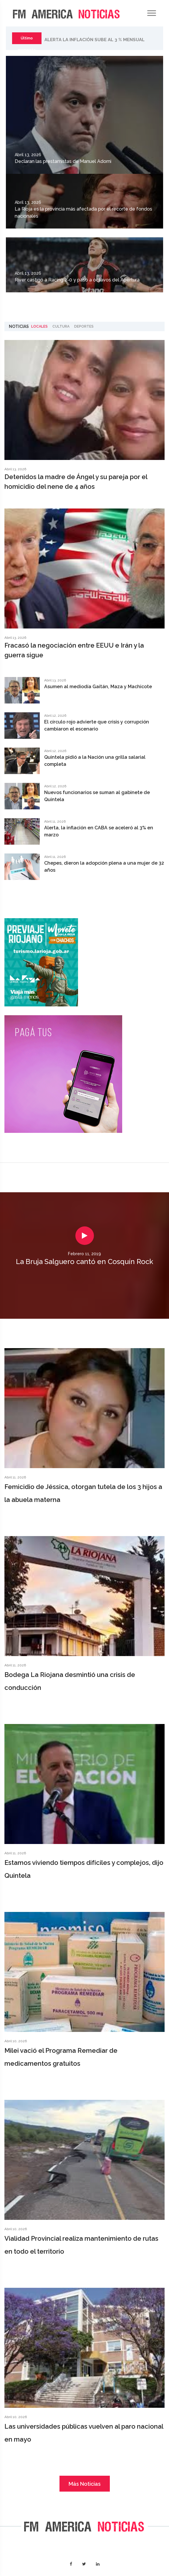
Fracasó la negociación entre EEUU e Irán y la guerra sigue (74, 650)
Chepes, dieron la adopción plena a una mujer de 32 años (104, 866)
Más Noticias (85, 2484)
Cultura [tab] (60, 326)
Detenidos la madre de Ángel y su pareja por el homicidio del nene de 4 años (75, 481)
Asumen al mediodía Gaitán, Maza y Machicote (98, 686)
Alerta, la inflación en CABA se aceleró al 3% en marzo (98, 831)
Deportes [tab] (84, 326)
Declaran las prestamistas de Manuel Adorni (63, 161)
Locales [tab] (39, 326)
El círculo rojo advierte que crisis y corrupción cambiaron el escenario (96, 725)
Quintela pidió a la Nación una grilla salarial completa (94, 760)
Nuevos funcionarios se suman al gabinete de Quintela (97, 796)
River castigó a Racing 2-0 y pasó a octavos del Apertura (77, 280)
